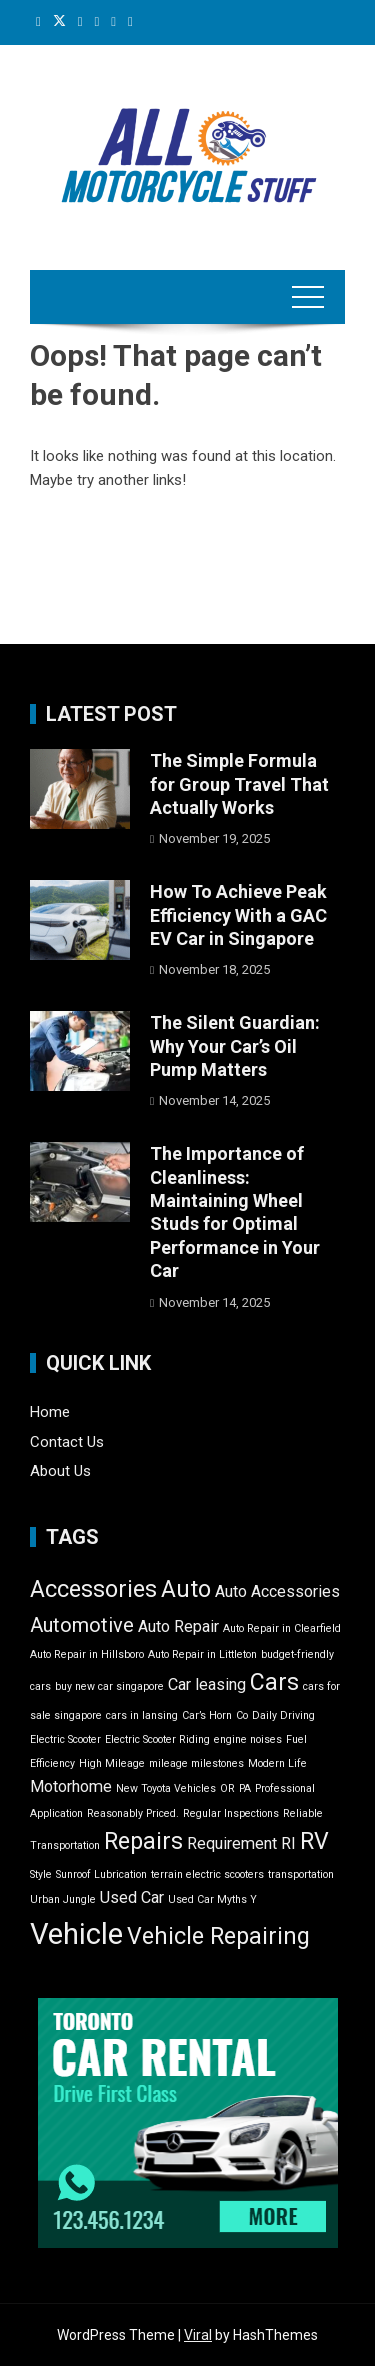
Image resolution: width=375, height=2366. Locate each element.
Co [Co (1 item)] (242, 1715)
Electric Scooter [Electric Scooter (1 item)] (65, 1739)
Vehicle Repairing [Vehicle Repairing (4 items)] (218, 1936)
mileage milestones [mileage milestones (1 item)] (196, 1763)
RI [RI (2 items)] (288, 1843)
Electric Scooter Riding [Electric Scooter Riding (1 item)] (157, 1739)
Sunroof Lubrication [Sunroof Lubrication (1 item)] (101, 1874)
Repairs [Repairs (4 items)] (143, 1841)
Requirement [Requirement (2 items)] (232, 1843)
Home (50, 1412)
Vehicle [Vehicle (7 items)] (76, 1934)
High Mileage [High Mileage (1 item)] (112, 1763)
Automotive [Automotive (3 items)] (82, 1625)
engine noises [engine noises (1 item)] (248, 1739)
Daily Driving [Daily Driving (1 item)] (283, 1715)
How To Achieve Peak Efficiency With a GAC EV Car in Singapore (238, 915)
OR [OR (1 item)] (227, 1788)
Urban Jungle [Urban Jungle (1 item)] (63, 1899)
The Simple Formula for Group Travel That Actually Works (239, 784)
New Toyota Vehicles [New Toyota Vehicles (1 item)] (166, 1788)
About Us (60, 1471)
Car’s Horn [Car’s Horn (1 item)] (207, 1715)
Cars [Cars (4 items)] (274, 1682)
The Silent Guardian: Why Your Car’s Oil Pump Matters (235, 1046)
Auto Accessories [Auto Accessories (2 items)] (277, 1591)
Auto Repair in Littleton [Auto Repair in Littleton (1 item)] (202, 1654)
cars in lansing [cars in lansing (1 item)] (142, 1715)
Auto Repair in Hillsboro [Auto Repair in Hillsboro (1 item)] (87, 1654)
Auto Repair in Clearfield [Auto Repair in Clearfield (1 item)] (282, 1628)
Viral (198, 2335)
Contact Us (67, 1442)
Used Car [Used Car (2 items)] (132, 1897)
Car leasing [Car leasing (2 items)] (207, 1684)
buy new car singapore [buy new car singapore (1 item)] (109, 1686)
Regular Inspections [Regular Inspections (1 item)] (231, 1813)
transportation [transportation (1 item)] (301, 1874)
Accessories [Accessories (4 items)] (93, 1589)
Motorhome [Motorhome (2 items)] (71, 1786)
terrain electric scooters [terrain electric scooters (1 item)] (207, 1874)
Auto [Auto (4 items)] (186, 1589)
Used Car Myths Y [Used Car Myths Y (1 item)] (212, 1899)
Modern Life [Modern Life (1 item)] (277, 1763)
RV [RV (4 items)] (314, 1841)
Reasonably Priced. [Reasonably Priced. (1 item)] (133, 1813)
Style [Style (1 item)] (41, 1874)
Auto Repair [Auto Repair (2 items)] (178, 1626)
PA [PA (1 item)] (245, 1788)
